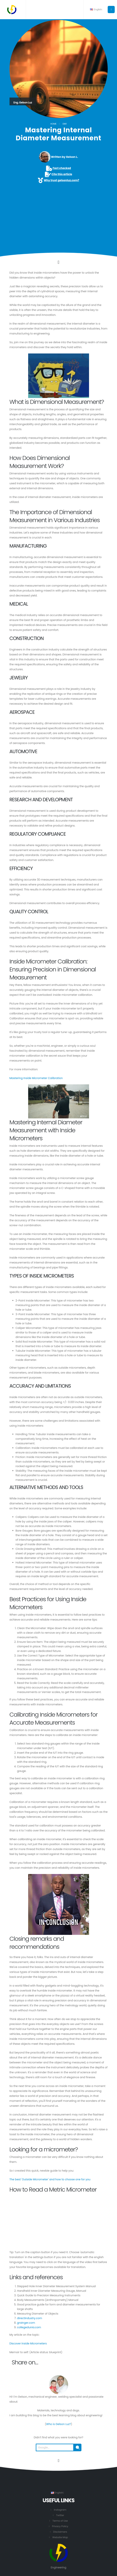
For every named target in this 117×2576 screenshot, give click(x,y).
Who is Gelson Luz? (58, 2424)
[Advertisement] (58, 212)
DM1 (65, 123)
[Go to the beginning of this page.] (58, 2460)
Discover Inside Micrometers (28, 2343)
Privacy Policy (60, 2526)
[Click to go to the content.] (58, 262)
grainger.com (26, 2323)
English (96, 9)
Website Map (60, 2537)
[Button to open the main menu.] (111, 9)
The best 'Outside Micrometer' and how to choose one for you (50, 2179)
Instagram (60, 2509)
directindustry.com (29, 2318)
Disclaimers (60, 2531)
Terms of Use (60, 2520)
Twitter (60, 2515)
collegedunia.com (29, 2327)
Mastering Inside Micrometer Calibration (36, 1078)
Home (53, 123)
